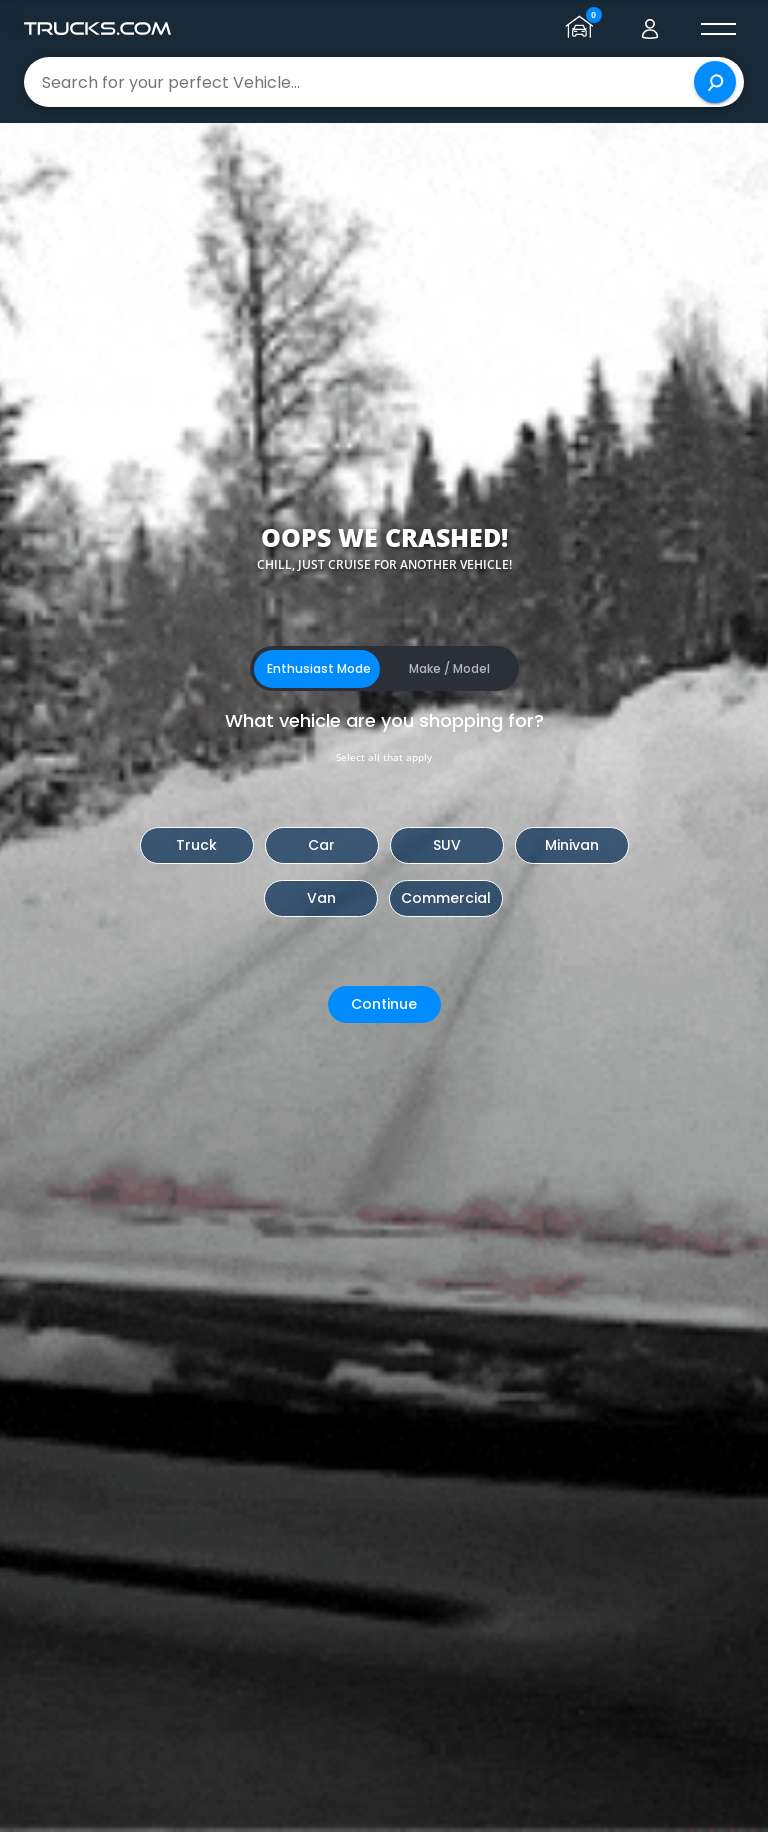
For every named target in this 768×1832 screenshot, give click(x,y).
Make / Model (449, 668)
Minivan (572, 845)
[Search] (715, 82)
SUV (447, 845)
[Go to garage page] (582, 29)
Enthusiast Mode (319, 668)
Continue (384, 1004)
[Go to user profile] (650, 29)
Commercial (446, 898)
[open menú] (718, 29)
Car (321, 845)
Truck (196, 845)
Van (321, 898)
